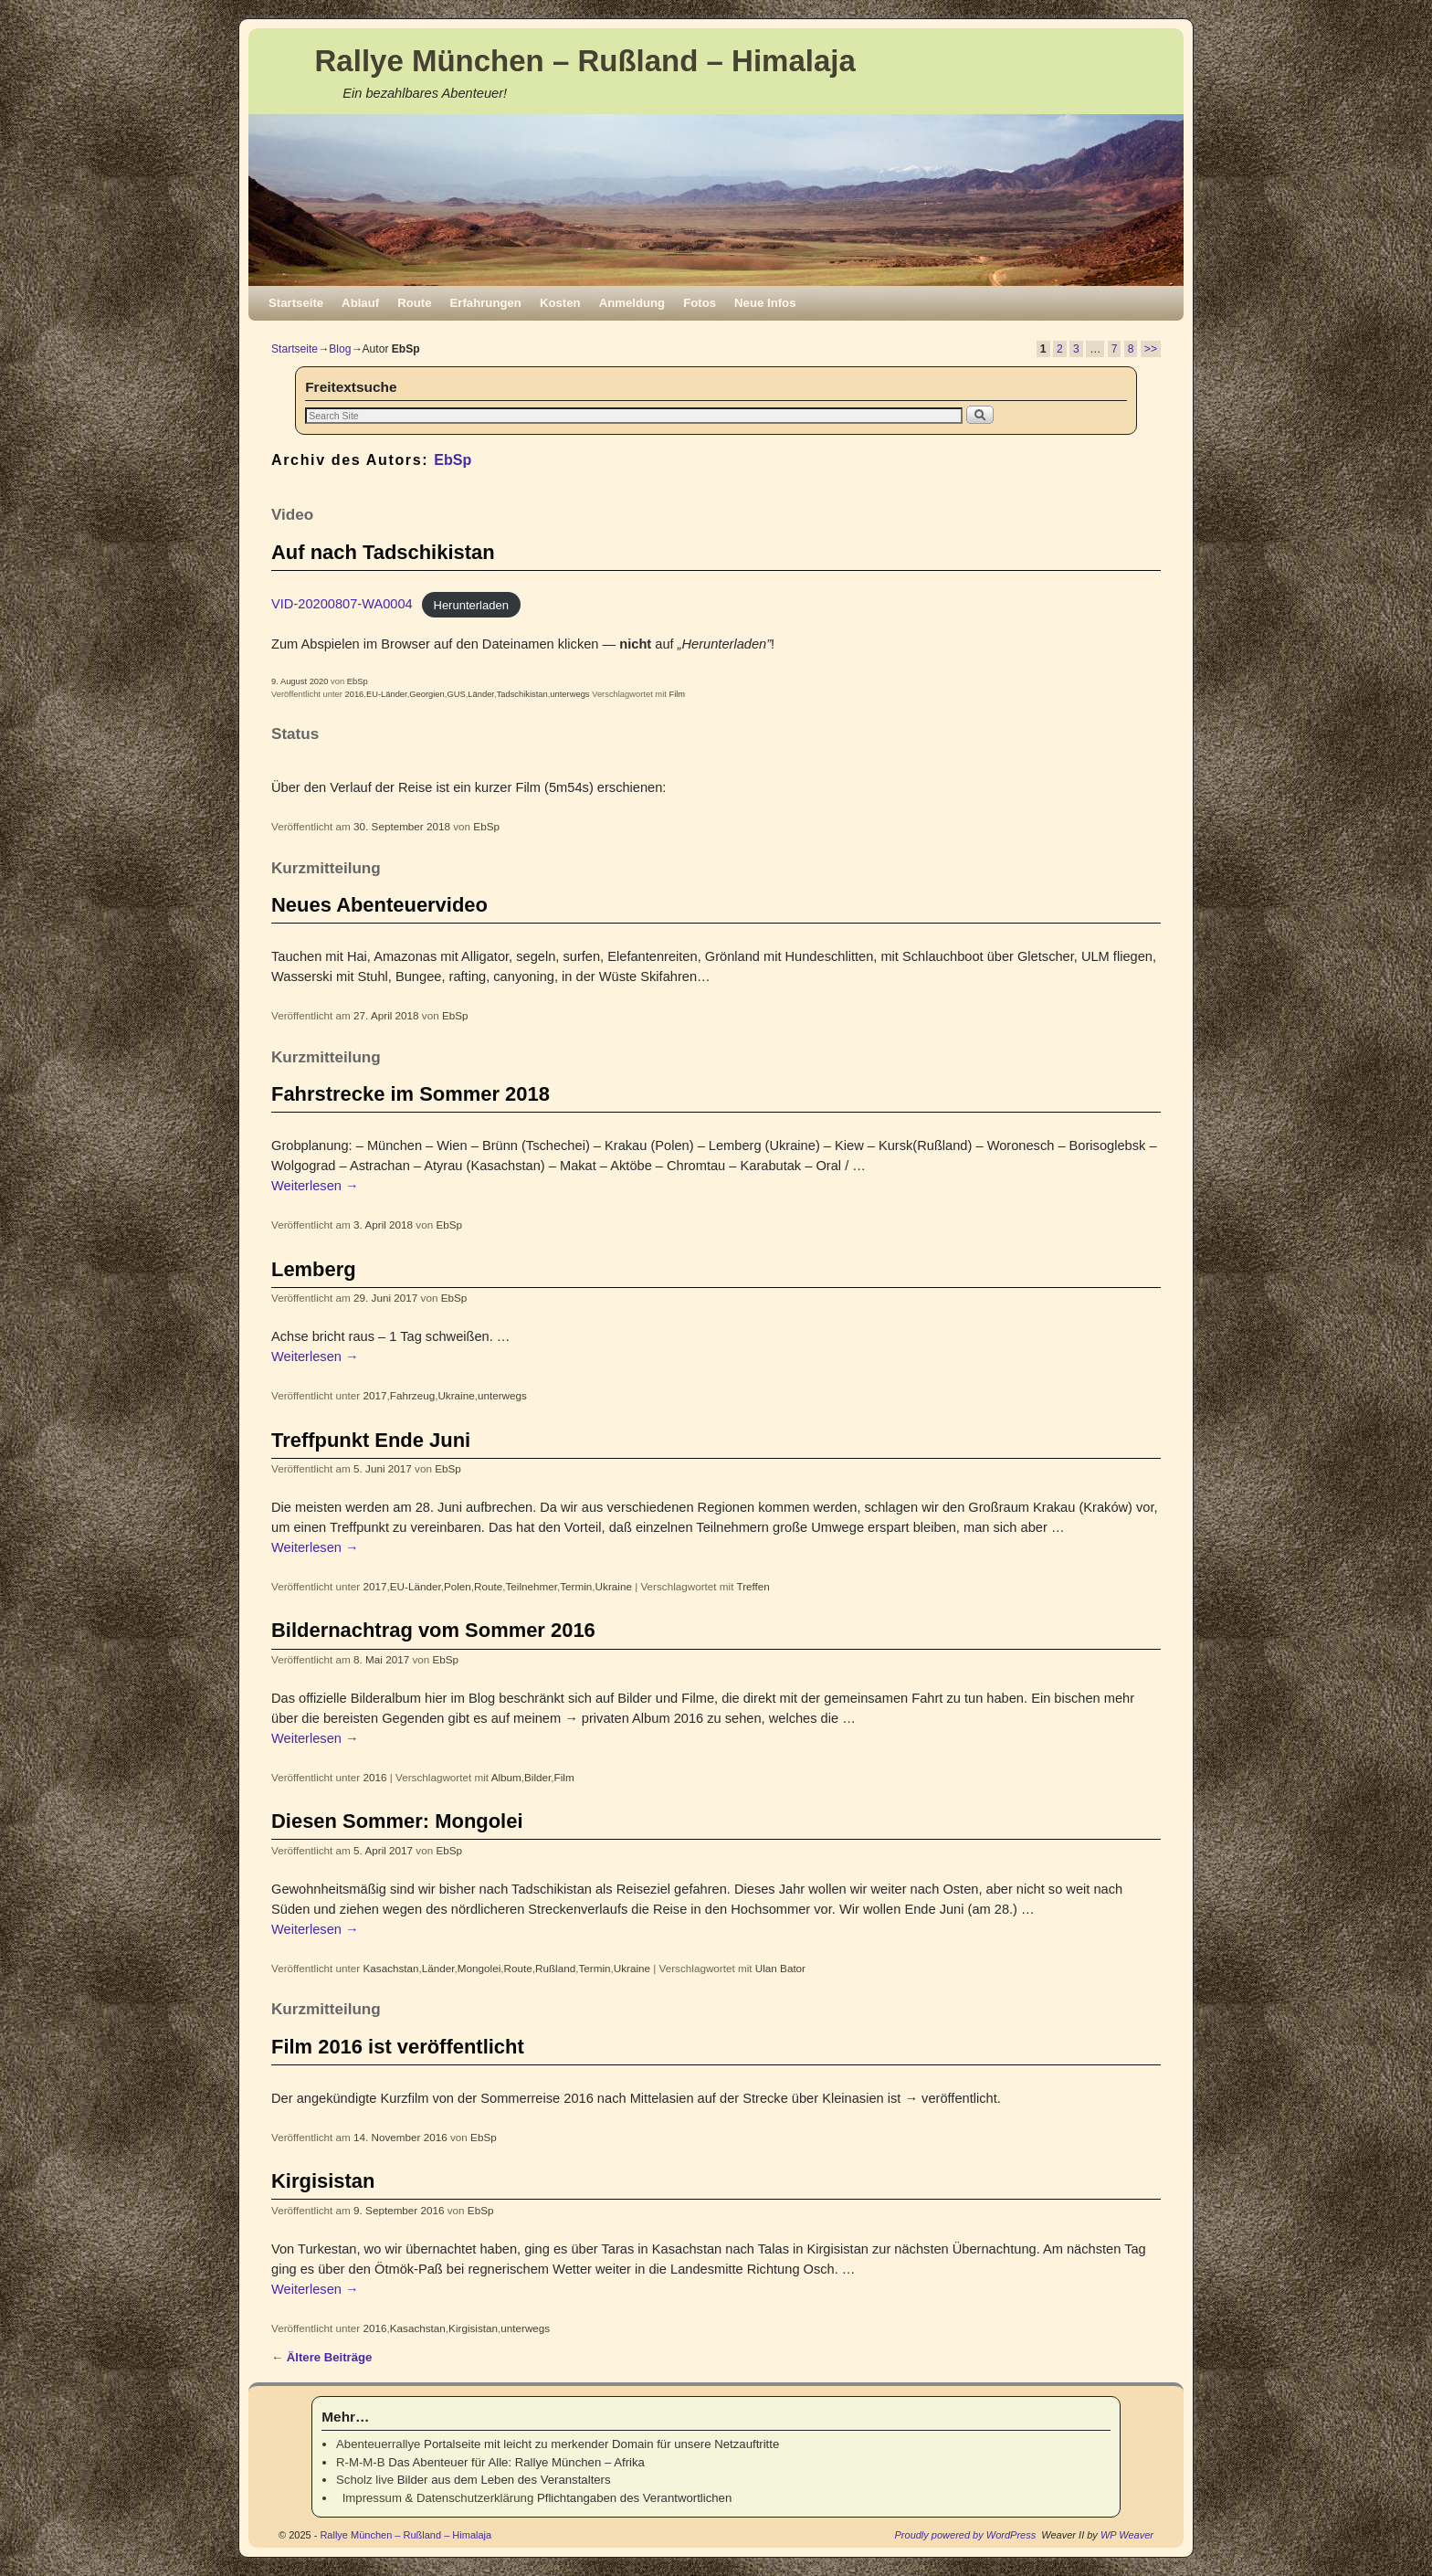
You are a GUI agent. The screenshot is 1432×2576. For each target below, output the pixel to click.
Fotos (699, 303)
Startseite (295, 303)
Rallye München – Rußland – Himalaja (585, 61)
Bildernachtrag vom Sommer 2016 (433, 1630)
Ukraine (455, 1395)
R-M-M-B (360, 2462)
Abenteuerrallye (378, 2444)
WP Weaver (1126, 2534)
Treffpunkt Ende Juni (370, 1440)
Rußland (555, 1968)
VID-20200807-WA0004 (342, 603)
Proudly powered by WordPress (966, 2534)
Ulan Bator (780, 1968)
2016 (353, 694)
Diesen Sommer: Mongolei (396, 1821)
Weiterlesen (315, 1185)
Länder (481, 694)
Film (677, 694)
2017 (375, 1395)
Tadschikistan (522, 694)
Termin (576, 1586)
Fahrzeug (412, 1395)
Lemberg (313, 1269)
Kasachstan (391, 1968)
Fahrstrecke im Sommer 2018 (410, 1093)
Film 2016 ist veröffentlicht (397, 2046)
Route (414, 303)
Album (506, 1777)
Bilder (537, 1777)
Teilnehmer (532, 1586)
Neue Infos (764, 303)
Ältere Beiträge (321, 2357)
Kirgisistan (322, 2181)
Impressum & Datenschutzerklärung (434, 2498)
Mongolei (479, 1968)
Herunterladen (471, 604)
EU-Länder (386, 694)
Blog (340, 349)
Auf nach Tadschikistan (383, 552)
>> (1150, 349)
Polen (457, 1586)
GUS (456, 694)
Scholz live (365, 2479)
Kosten (560, 303)
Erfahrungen (485, 303)
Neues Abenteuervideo (379, 904)
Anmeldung (632, 303)
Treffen (752, 1586)
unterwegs (569, 694)
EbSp (452, 459)
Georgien (427, 694)
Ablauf (360, 303)
